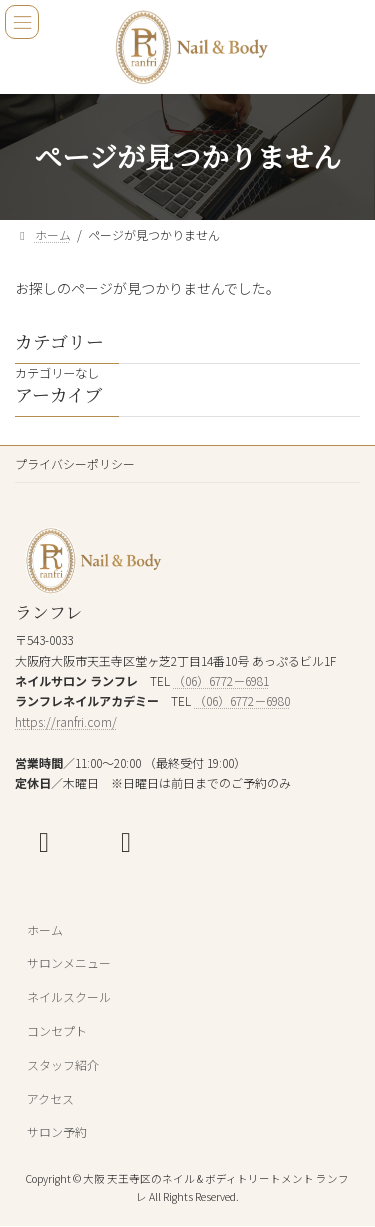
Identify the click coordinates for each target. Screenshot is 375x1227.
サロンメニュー (69, 963)
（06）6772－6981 (221, 680)
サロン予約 (57, 1132)
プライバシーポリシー (75, 463)
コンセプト (57, 1030)
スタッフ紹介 (63, 1064)
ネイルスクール (69, 996)
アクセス (50, 1098)
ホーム (45, 929)
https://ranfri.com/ (66, 721)
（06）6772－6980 (242, 701)
